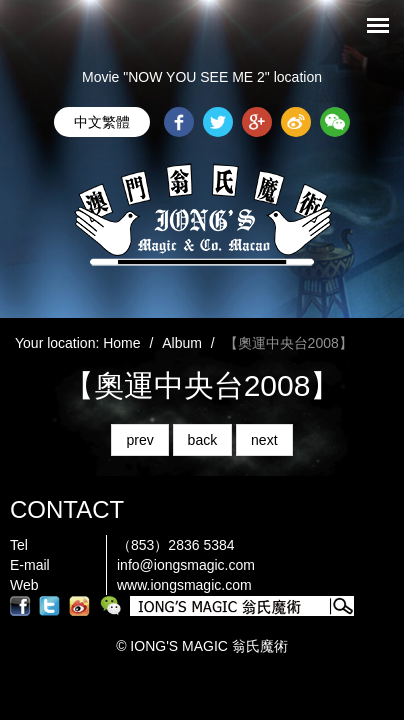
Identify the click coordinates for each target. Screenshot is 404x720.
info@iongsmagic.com (186, 565)
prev (139, 440)
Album (182, 343)
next (264, 440)
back (203, 440)
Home (121, 343)
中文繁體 (102, 122)
